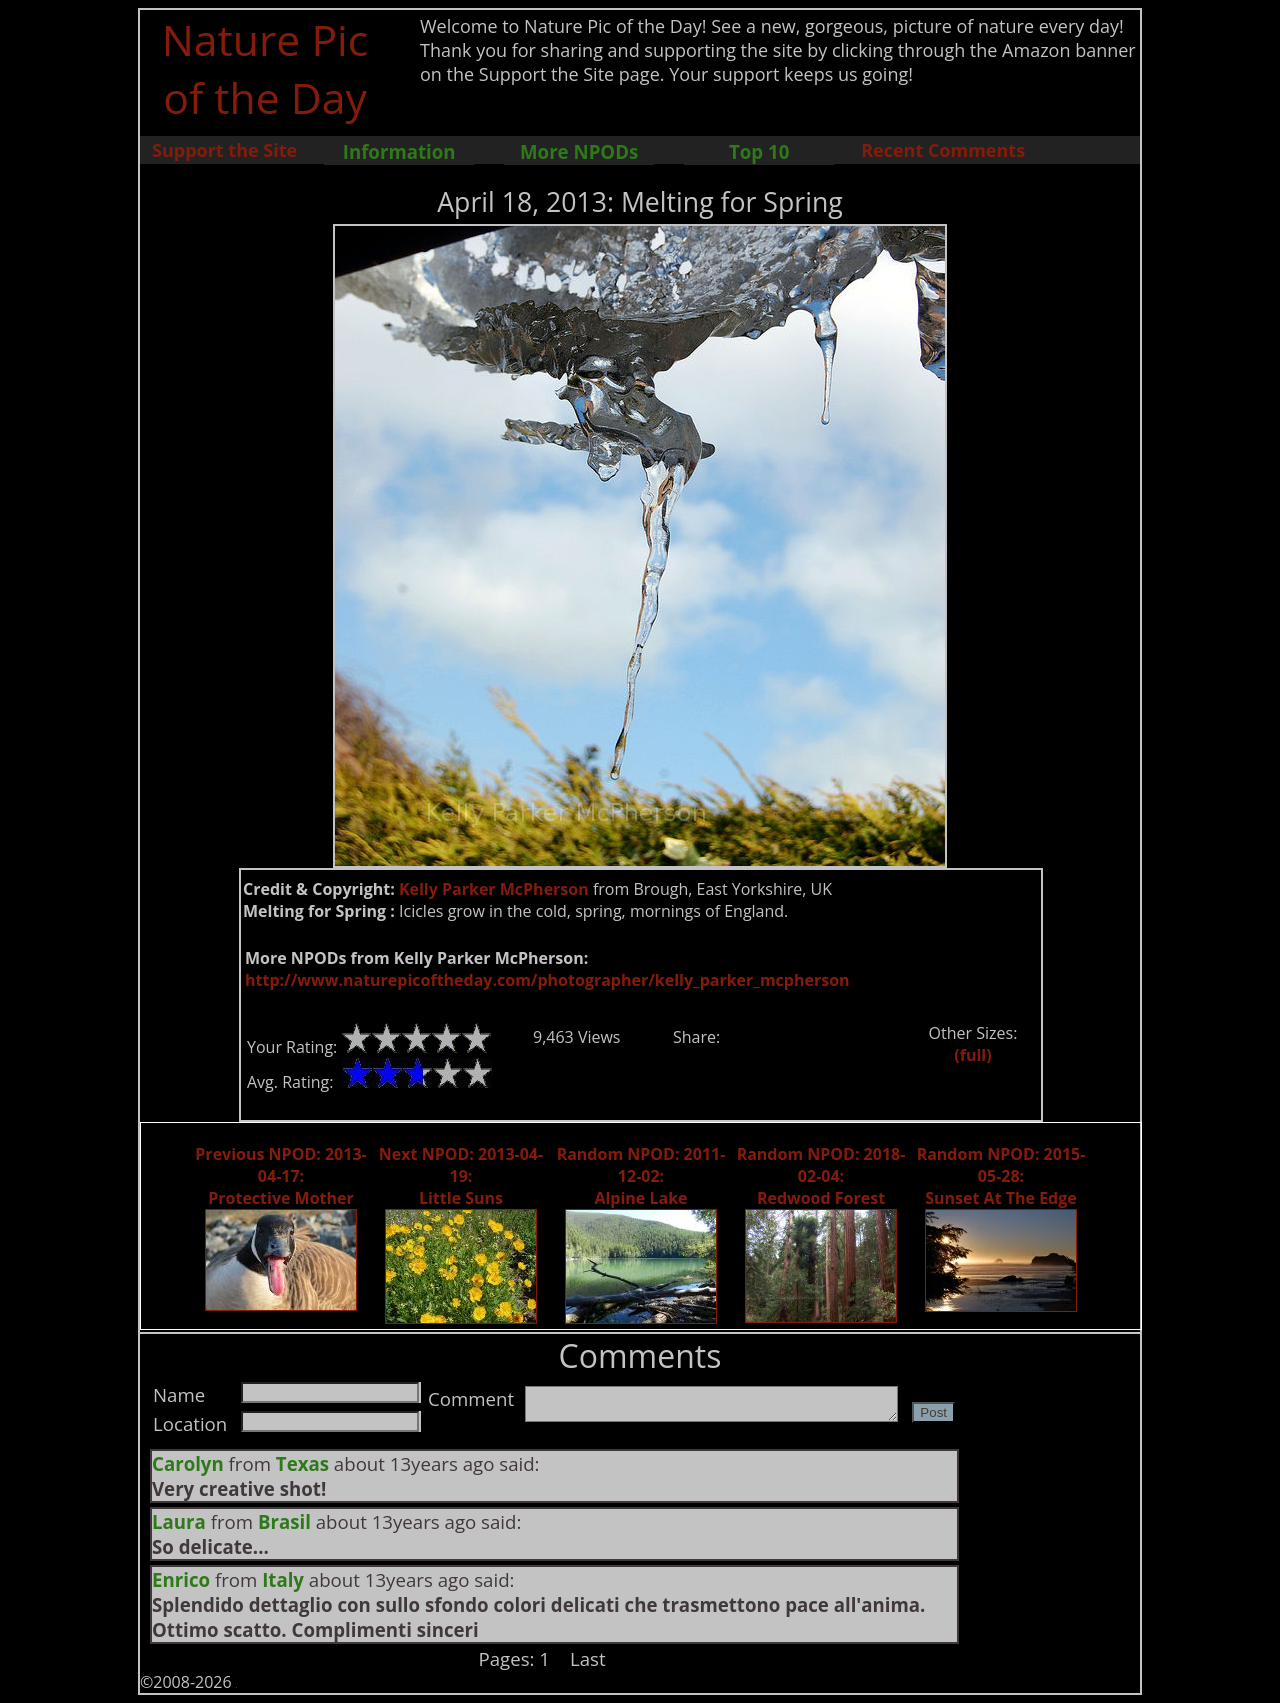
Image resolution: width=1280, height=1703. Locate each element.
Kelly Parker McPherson (494, 889)
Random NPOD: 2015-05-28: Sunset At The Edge (1001, 1176)
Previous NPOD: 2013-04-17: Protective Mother (280, 1176)
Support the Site (224, 150)
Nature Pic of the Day (265, 68)
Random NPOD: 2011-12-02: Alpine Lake (641, 1176)
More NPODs (579, 151)
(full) (972, 1055)
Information (399, 151)
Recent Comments (943, 150)
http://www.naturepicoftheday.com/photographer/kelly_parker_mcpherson (547, 980)
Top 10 (759, 151)
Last (588, 1658)
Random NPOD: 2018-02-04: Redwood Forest (821, 1176)
